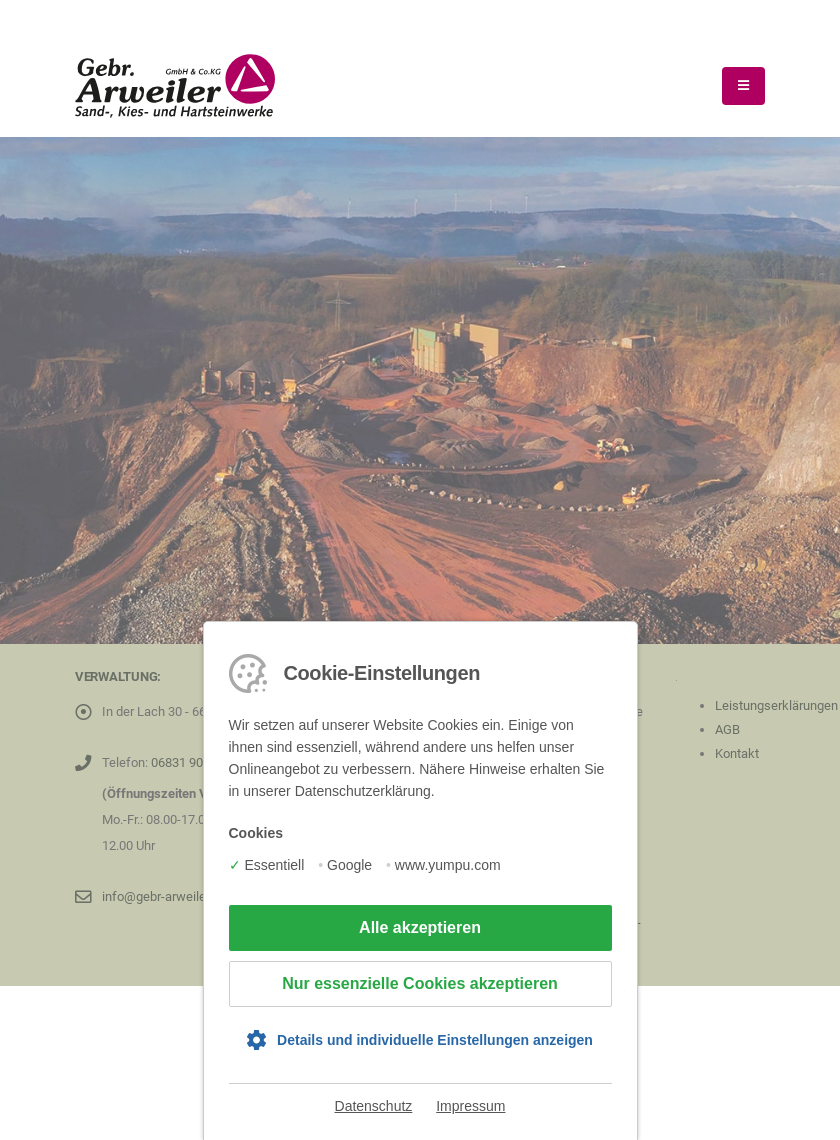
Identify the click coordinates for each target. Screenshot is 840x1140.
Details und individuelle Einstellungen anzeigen (435, 1040)
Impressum (470, 1106)
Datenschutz (374, 1106)
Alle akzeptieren (420, 927)
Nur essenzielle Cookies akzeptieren (420, 983)
